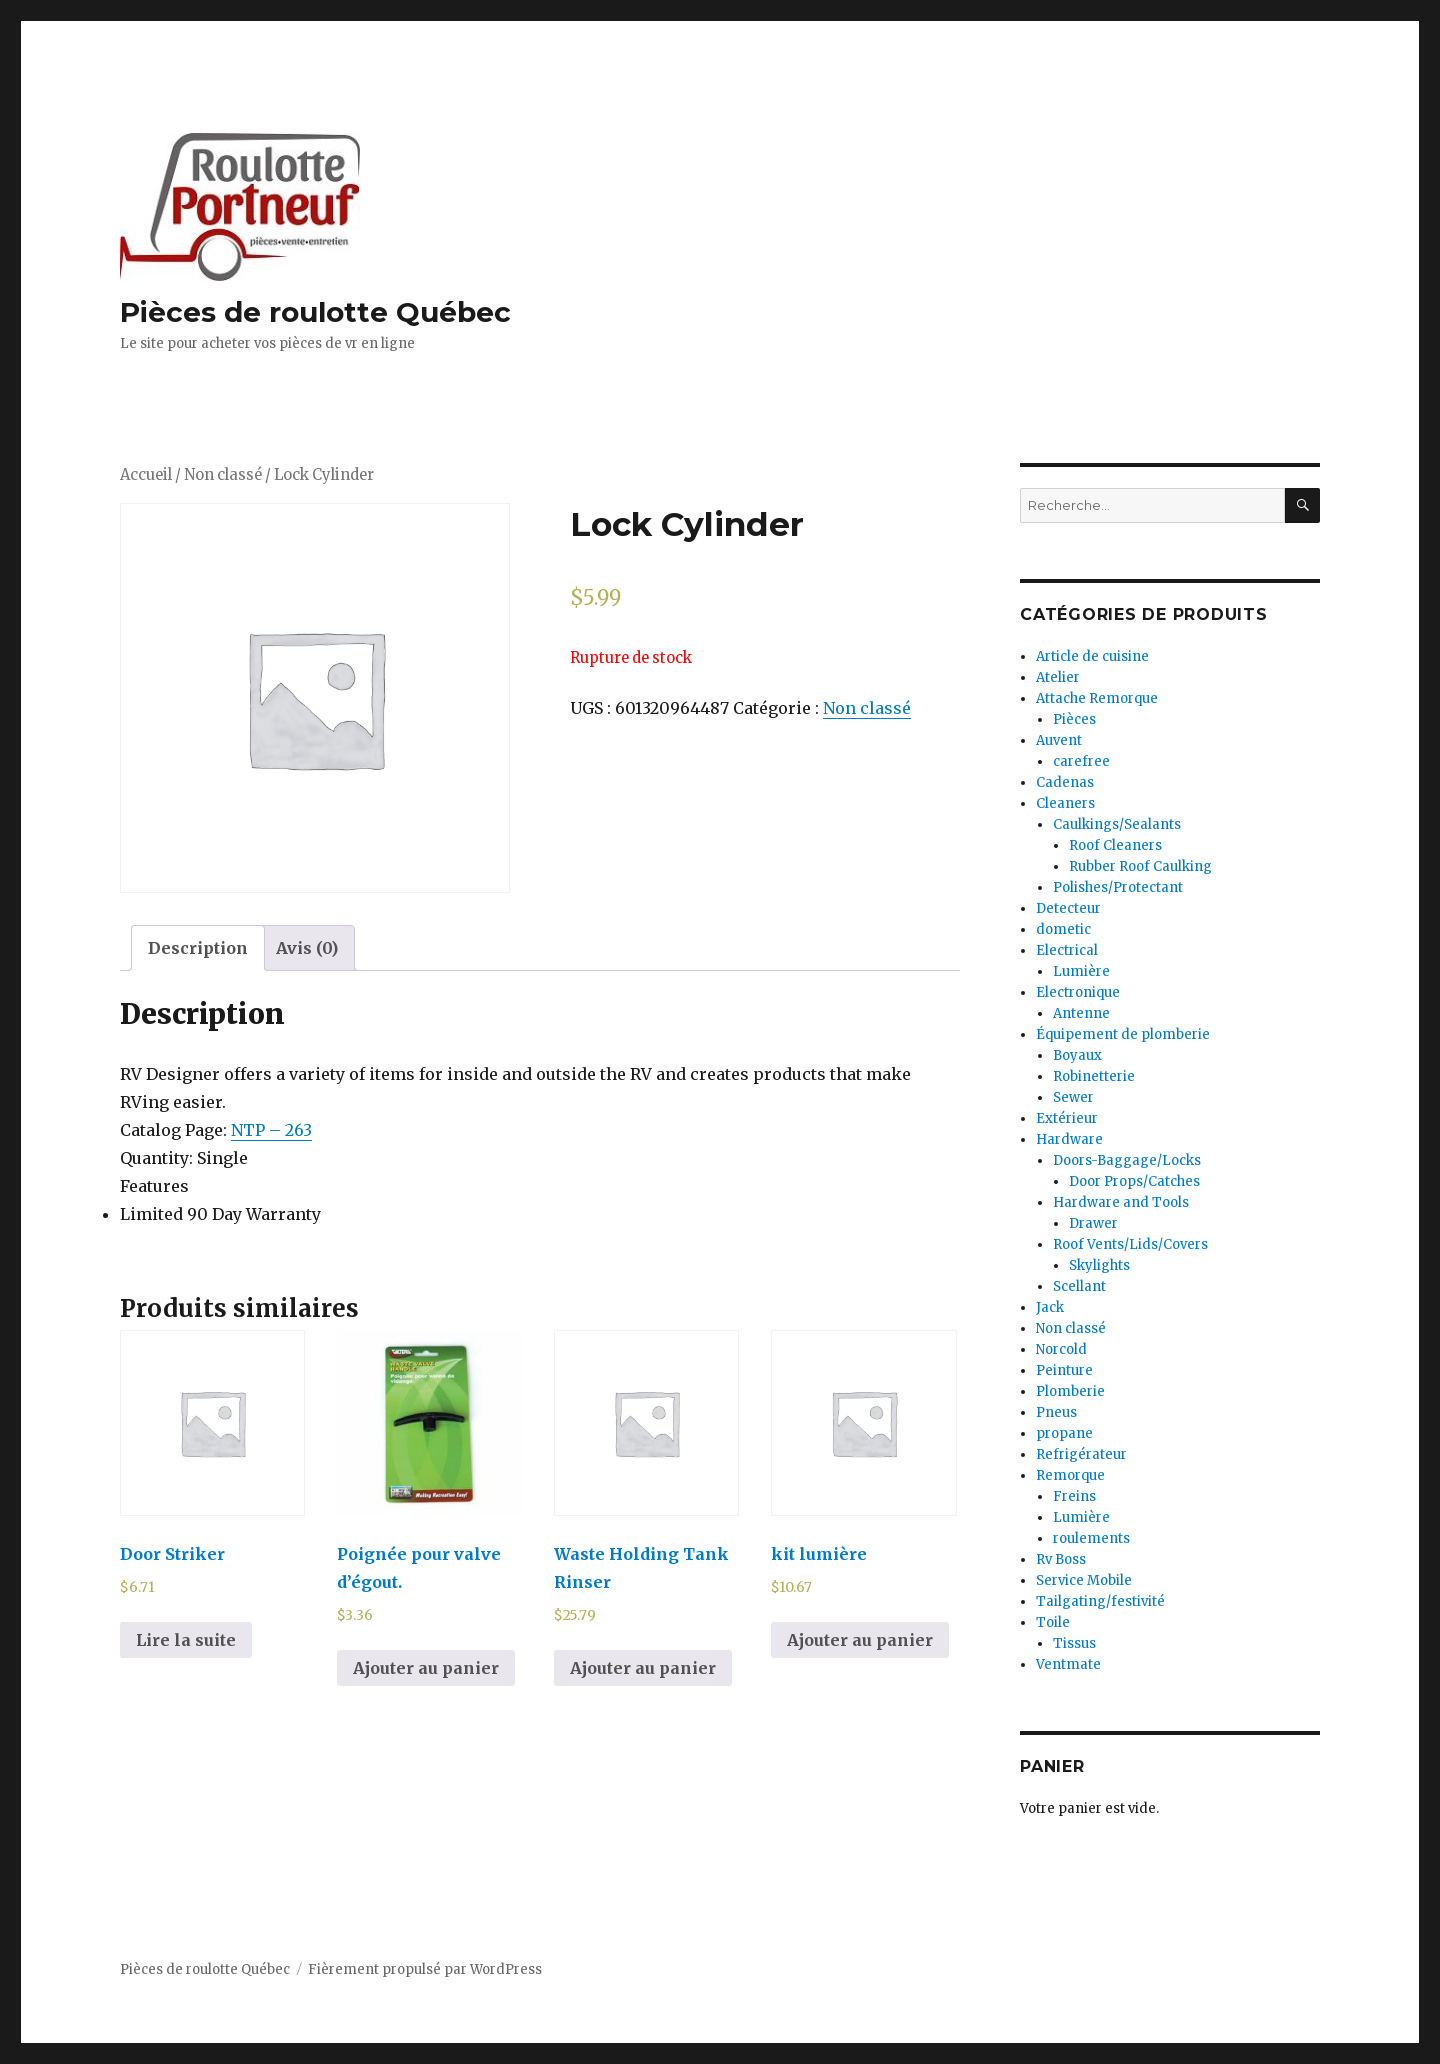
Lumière (1081, 971)
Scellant (1079, 1286)
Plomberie (1070, 1391)
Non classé (223, 475)
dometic (1063, 929)
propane (1064, 1433)
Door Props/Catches (1134, 1181)
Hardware (1069, 1139)
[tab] (198, 948)
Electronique (1078, 992)
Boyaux (1077, 1055)
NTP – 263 (271, 1130)
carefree (1081, 761)
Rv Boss (1061, 1559)
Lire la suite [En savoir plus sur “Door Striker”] (186, 1640)
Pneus (1056, 1412)
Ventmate (1068, 1664)
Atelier (1058, 677)
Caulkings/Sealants (1117, 824)
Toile (1053, 1622)
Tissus (1074, 1643)
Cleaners (1065, 803)
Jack (1050, 1307)
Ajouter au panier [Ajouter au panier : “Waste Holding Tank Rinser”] (643, 1668)
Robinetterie (1094, 1076)
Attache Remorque (1097, 698)
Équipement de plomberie (1123, 1034)
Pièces (1074, 719)
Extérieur (1067, 1118)
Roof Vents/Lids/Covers (1130, 1244)
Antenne (1081, 1013)
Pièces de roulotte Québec (315, 312)
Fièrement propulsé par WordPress (425, 1969)
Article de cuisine (1092, 656)
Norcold (1061, 1349)
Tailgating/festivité (1100, 1601)
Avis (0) (307, 948)
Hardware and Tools (1121, 1202)
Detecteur (1068, 908)
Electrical (1067, 950)
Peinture (1064, 1370)
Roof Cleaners (1115, 845)
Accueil (146, 475)
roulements (1091, 1538)
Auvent (1059, 740)
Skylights (1099, 1265)
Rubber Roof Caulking (1140, 866)
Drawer (1093, 1223)
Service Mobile (1084, 1580)
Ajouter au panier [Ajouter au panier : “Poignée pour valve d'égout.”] (426, 1668)
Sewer (1073, 1097)
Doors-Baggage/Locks (1127, 1160)
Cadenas (1065, 782)
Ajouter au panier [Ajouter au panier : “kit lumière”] (860, 1640)
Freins (1074, 1496)
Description (198, 948)
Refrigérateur (1081, 1454)
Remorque (1070, 1475)
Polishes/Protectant (1118, 887)
